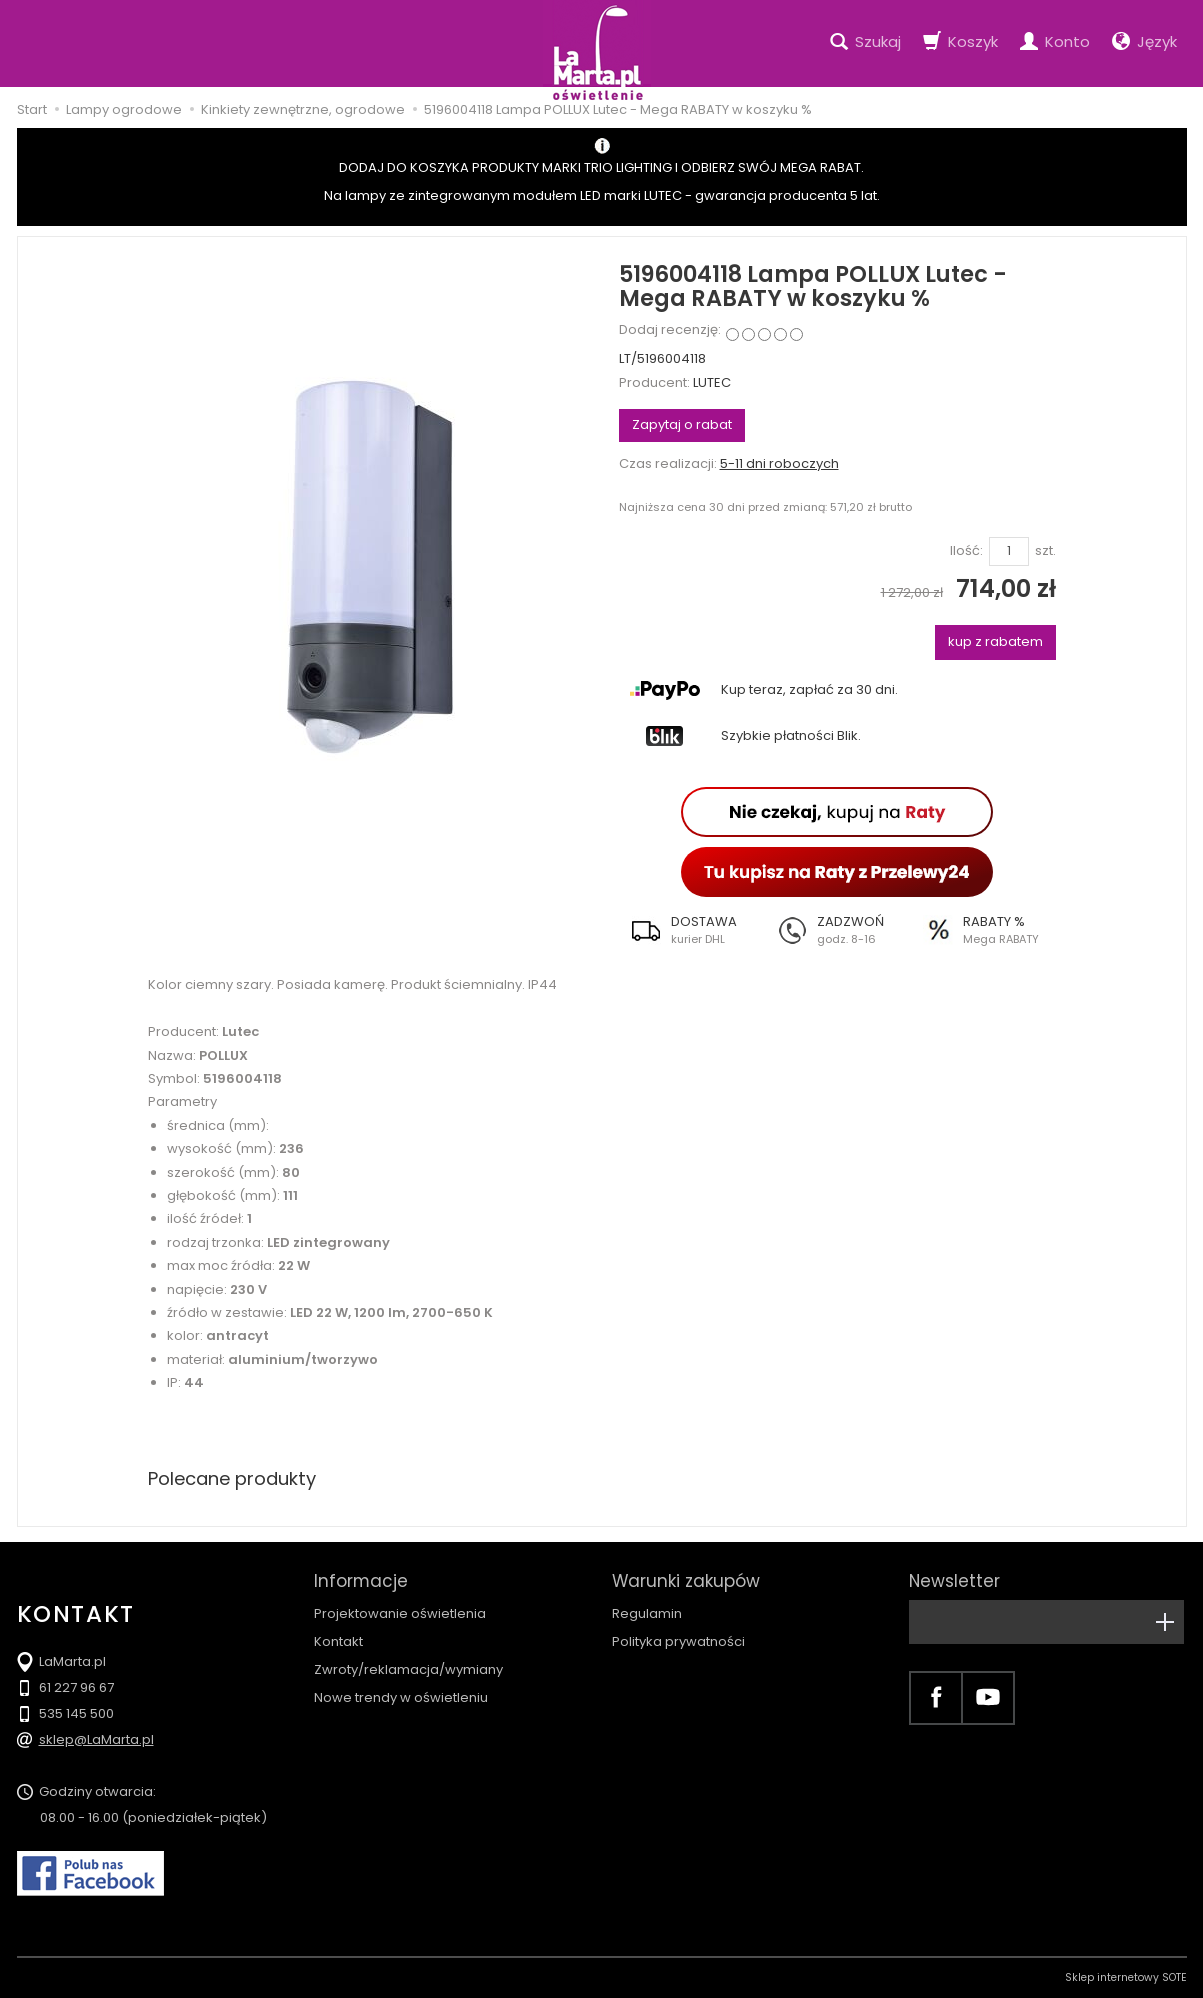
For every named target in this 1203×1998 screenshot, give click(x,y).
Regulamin (647, 1613)
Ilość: (966, 551)
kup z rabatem (995, 641)
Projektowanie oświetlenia (400, 1613)
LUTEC (712, 382)
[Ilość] (1009, 551)
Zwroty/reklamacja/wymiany (408, 1669)
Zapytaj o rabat (682, 424)
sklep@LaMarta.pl (96, 1739)
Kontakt (338, 1641)
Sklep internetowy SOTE (1126, 1977)
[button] (692, 930)
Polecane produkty (232, 1478)
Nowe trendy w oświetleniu (401, 1697)
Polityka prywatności (678, 1641)
